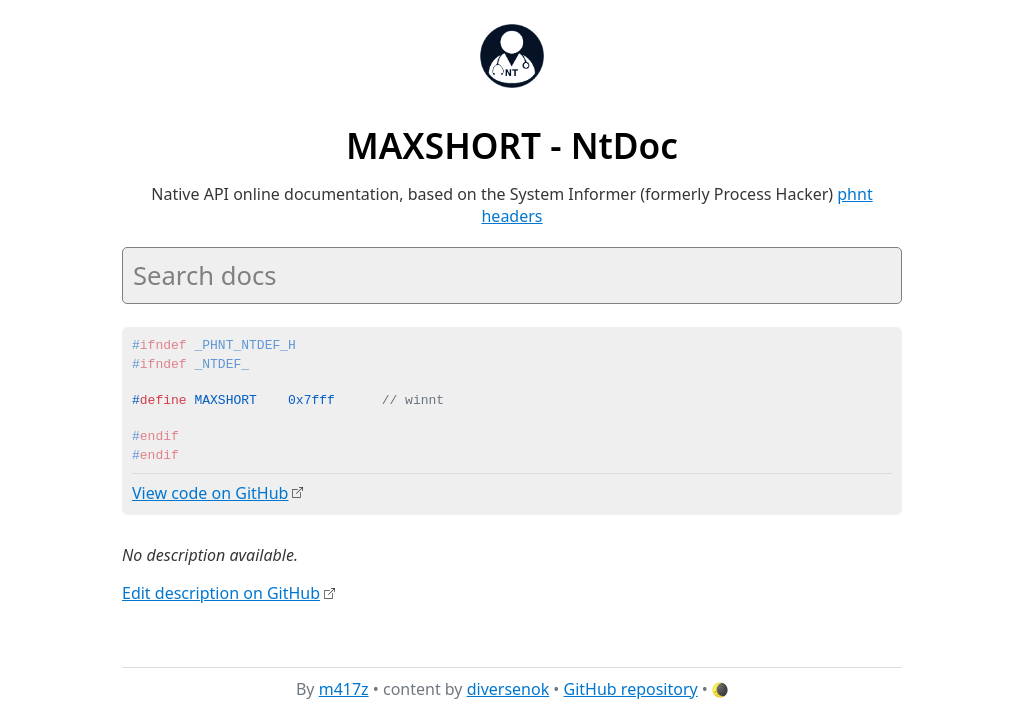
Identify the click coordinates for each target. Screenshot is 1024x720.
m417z (344, 689)
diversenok (508, 689)
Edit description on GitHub (221, 593)
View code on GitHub (210, 493)
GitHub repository (631, 689)
